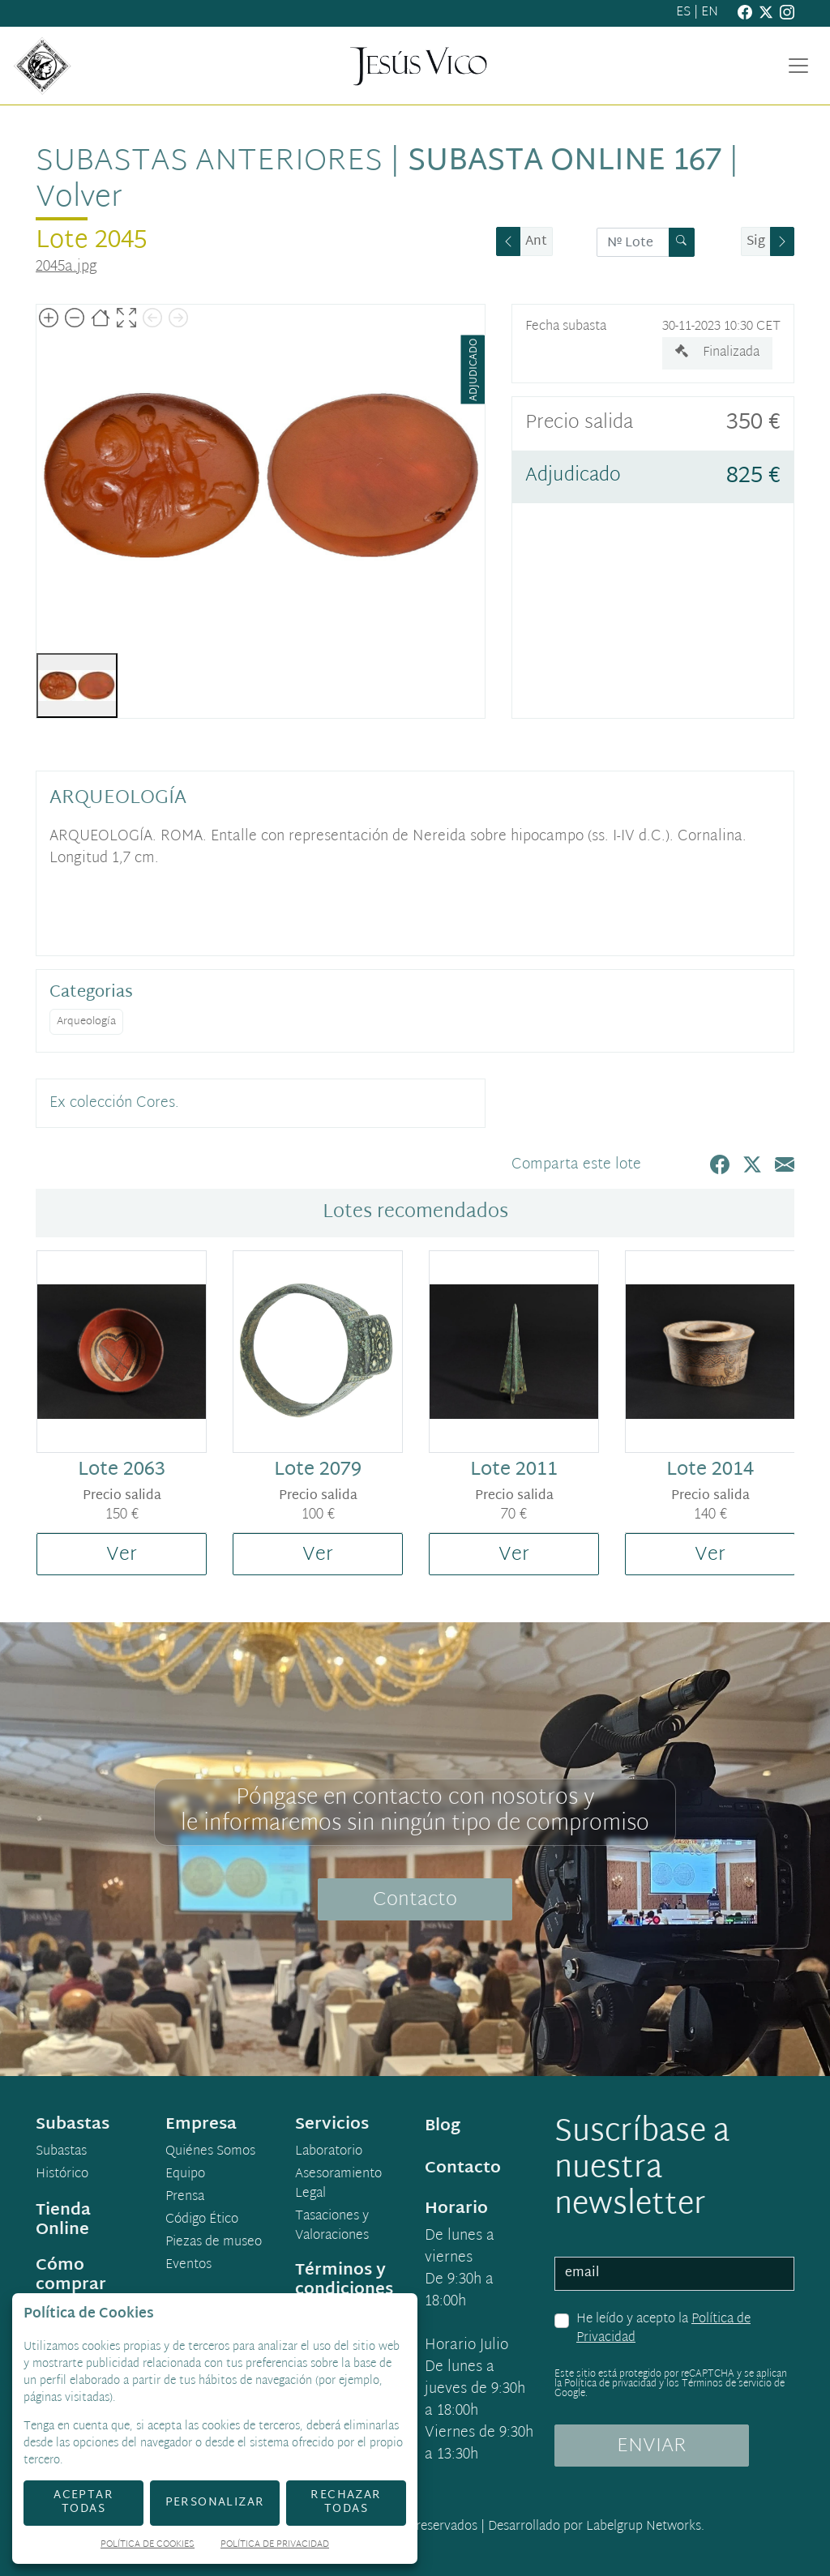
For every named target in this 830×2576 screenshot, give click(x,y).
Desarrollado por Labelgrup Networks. (596, 2527)
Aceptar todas (83, 2502)
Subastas (61, 2152)
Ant (536, 242)
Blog (442, 2126)
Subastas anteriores (209, 162)
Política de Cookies (148, 2546)
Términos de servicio (727, 2384)
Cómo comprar (71, 2275)
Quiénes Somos (210, 2152)
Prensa (184, 2197)
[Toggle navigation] (798, 65)
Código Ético (201, 2220)
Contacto (415, 1900)
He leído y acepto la (663, 2329)
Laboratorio (328, 2152)
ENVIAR (652, 2446)
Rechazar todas (345, 2502)
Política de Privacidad (274, 2546)
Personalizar (215, 2503)
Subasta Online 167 (564, 162)
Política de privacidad (610, 2384)
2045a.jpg (66, 267)
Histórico (62, 2175)
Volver (79, 198)
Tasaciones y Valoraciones (332, 2227)
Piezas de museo (213, 2243)
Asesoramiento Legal (338, 2185)
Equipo (185, 2175)
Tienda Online (63, 2220)
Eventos (188, 2265)
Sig (756, 242)
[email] (674, 2274)
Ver (121, 1555)
